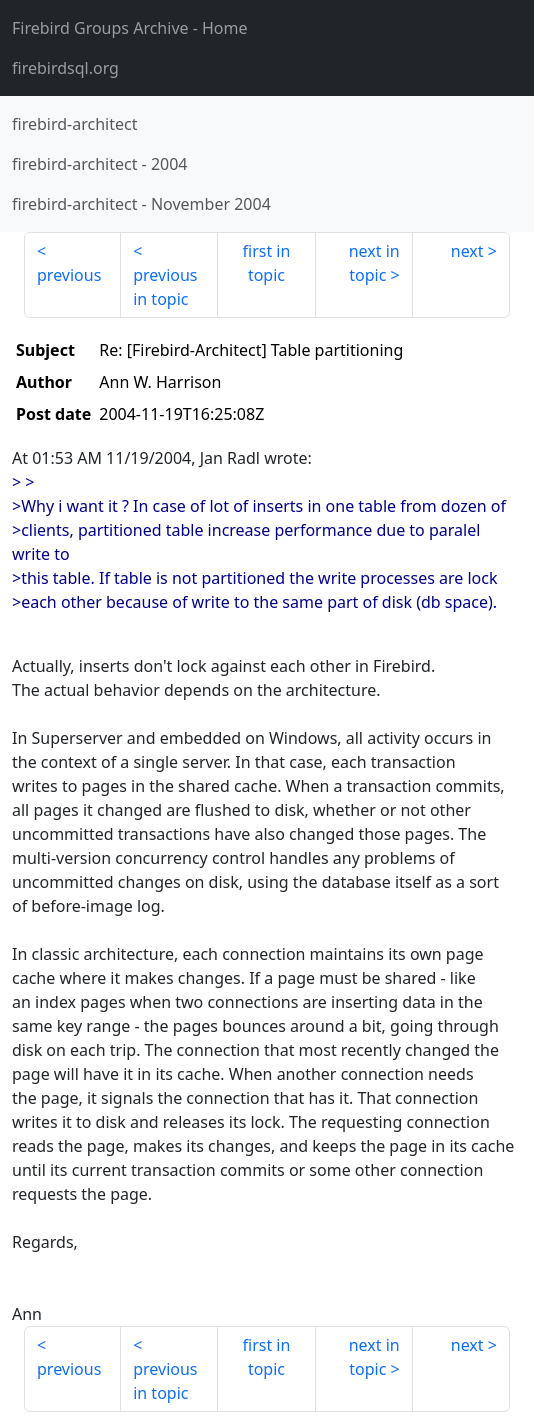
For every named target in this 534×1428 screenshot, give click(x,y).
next (467, 251)
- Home (130, 28)
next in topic (374, 263)
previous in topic (165, 287)
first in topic (267, 263)
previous (69, 275)
